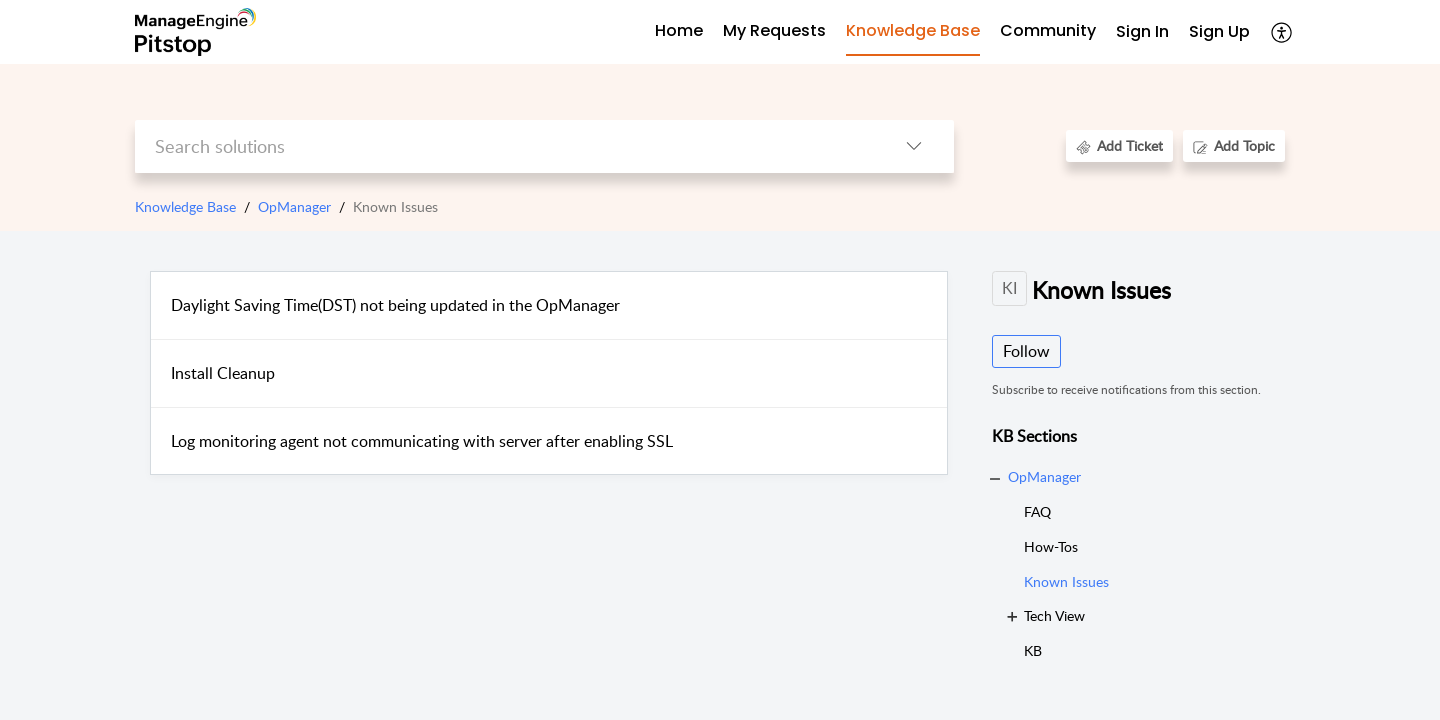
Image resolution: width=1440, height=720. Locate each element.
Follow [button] (1026, 351)
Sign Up (1219, 31)
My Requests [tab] (774, 30)
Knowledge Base (185, 206)
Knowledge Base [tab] (913, 30)
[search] (504, 146)
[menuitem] (1142, 32)
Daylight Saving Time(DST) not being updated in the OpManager (395, 305)
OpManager (294, 206)
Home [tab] (679, 30)
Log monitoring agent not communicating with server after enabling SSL (422, 441)
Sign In (1142, 31)
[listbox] (914, 146)
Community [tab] (1048, 30)
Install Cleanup (223, 373)
